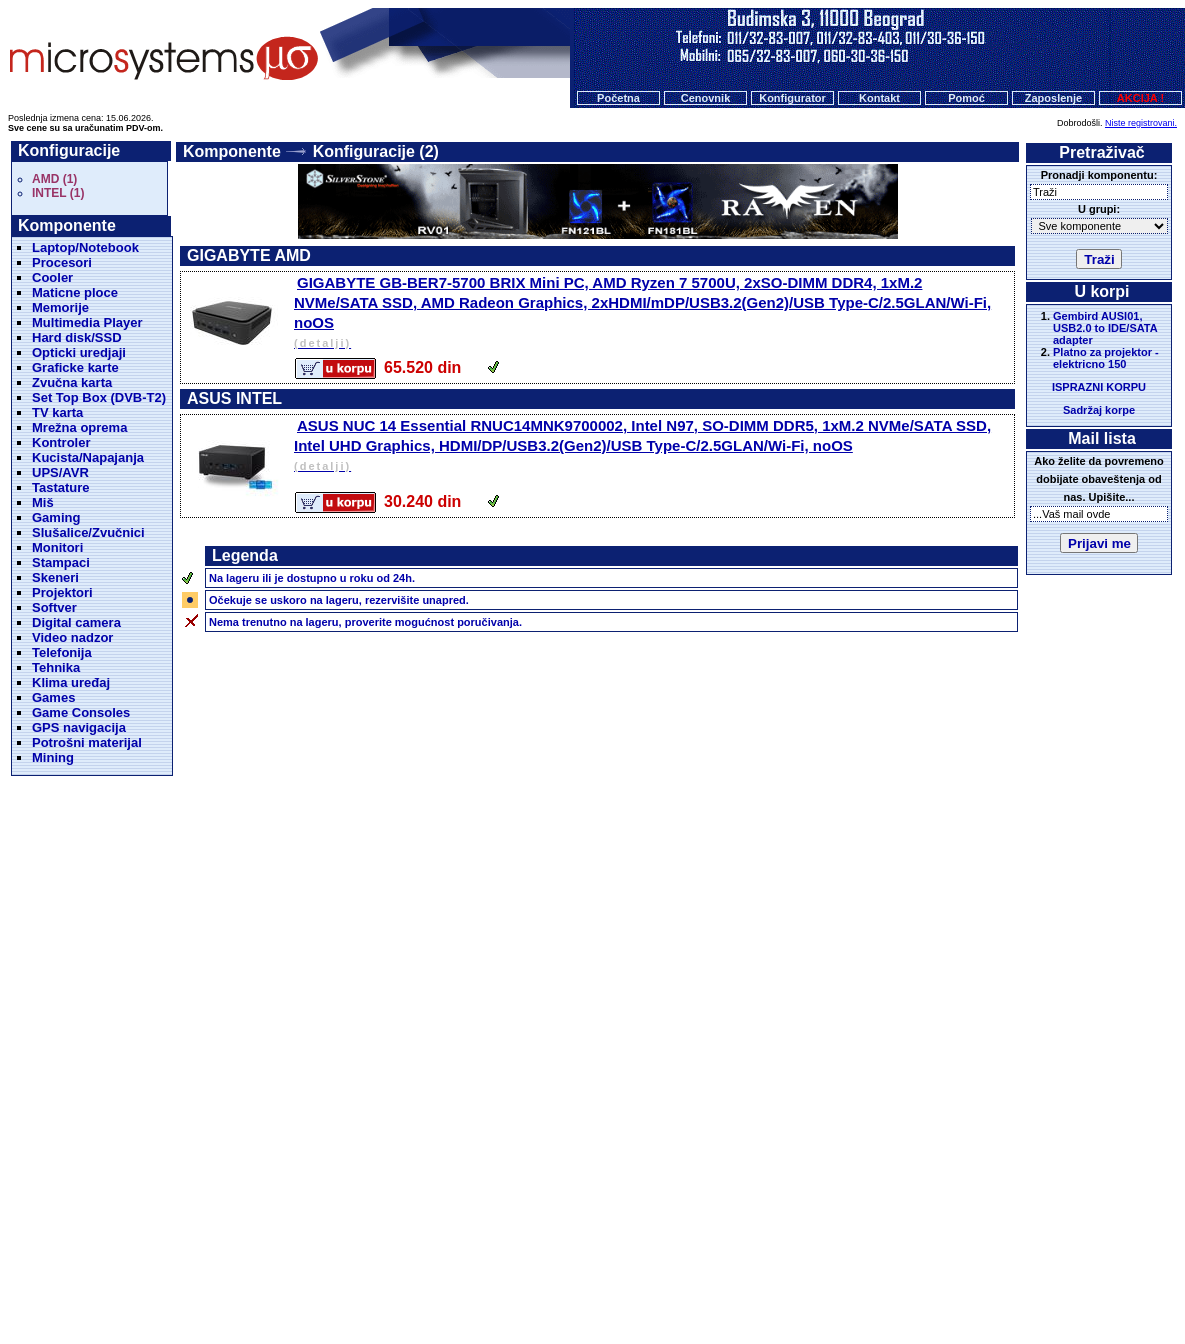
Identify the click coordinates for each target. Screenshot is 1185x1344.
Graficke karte (75, 367)
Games (53, 697)
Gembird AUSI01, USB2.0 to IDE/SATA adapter (1105, 328)
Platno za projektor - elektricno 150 (1106, 358)
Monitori (57, 547)
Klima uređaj (71, 682)
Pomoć (966, 98)
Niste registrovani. (1141, 123)
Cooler (52, 277)
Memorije (60, 307)
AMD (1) (54, 179)
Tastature (61, 487)
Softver (54, 607)
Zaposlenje (1053, 98)
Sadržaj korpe (1099, 410)
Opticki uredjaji (79, 352)
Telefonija (62, 652)
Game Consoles (81, 712)
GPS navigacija (79, 727)
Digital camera (76, 622)
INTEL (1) (58, 193)
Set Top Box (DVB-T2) (99, 397)
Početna (618, 98)
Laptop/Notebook (85, 247)
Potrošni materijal (87, 742)
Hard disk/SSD (77, 337)
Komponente (232, 151)
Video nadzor (72, 637)
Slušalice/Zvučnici (88, 532)
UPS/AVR (60, 472)
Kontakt (879, 98)
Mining (53, 757)
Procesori (62, 262)
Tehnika (56, 667)
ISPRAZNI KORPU (1099, 387)
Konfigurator (792, 98)
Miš (43, 502)
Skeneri (55, 577)
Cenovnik (706, 98)
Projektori (62, 592)
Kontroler (61, 442)
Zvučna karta (72, 382)
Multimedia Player (87, 322)
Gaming (56, 517)
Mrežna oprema (79, 427)
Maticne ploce (75, 292)
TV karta (57, 412)
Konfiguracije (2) (376, 151)
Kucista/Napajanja (88, 457)
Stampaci (61, 562)
